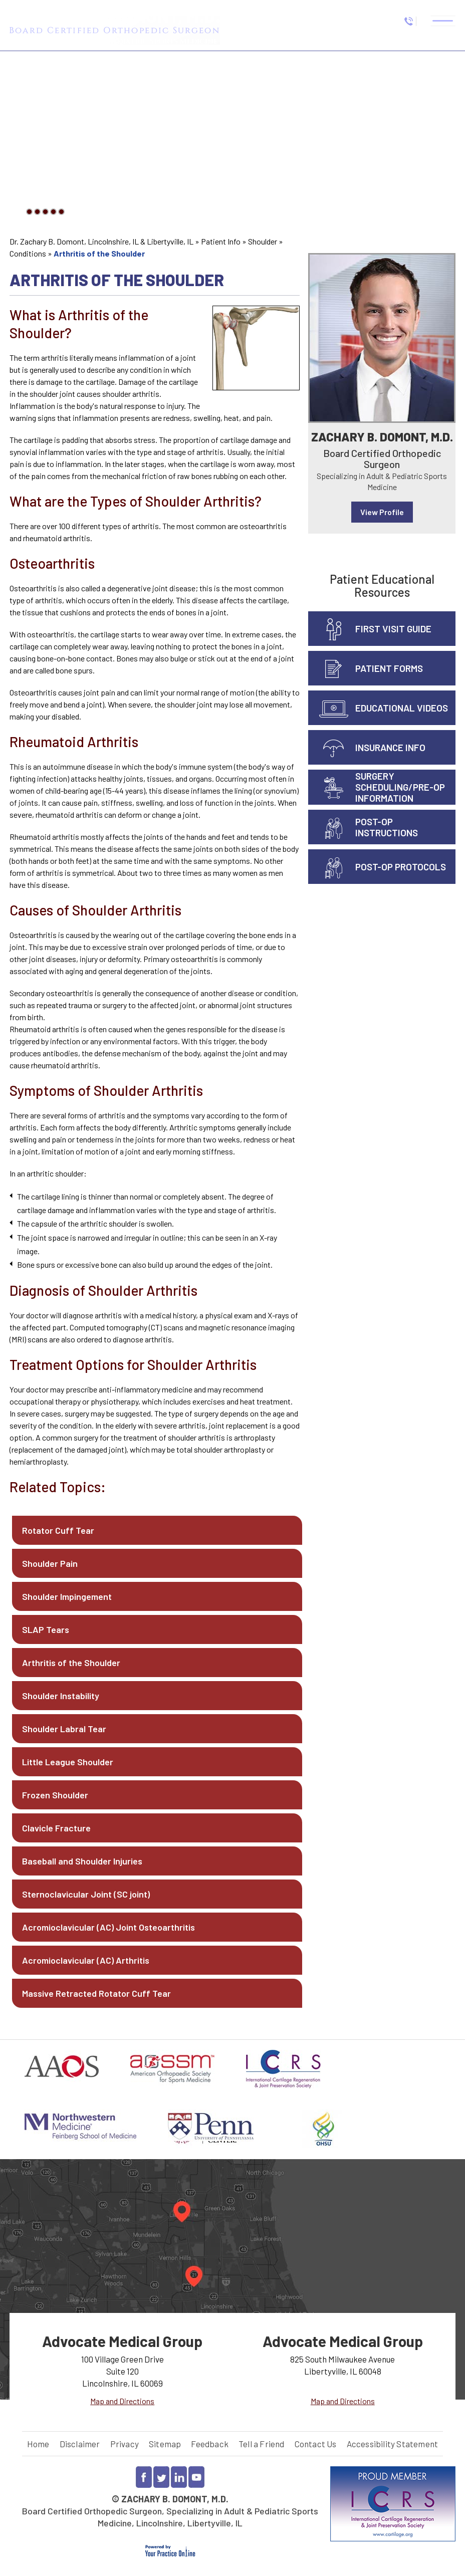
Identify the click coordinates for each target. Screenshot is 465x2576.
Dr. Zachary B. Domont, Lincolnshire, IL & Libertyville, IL (101, 241)
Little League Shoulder (67, 1761)
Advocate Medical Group (122, 2341)
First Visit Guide (393, 628)
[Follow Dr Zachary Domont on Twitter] (161, 2477)
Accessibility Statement (392, 2444)
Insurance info (390, 747)
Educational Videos (401, 708)
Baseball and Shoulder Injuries (82, 1860)
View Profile (382, 512)
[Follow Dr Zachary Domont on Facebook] (144, 2477)
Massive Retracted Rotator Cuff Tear (96, 1993)
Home (38, 2444)
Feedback (209, 2444)
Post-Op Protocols (400, 866)
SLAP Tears (45, 1629)
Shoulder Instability (60, 1695)
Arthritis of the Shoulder (71, 1662)
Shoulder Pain (50, 1563)
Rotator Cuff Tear (58, 1530)
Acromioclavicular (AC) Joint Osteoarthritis (108, 1927)
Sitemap (165, 2444)
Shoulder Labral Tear (64, 1728)
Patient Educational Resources (382, 585)
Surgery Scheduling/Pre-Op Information (400, 787)
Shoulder (262, 241)
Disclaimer (80, 2444)
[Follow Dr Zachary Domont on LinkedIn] (179, 2477)
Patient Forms (389, 668)
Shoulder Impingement (67, 1596)
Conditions (28, 253)
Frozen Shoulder (55, 1794)
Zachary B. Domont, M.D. (382, 436)
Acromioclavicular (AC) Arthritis (85, 1960)
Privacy (124, 2444)
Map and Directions (122, 2401)
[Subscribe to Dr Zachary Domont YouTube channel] (196, 2477)
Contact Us (316, 2444)
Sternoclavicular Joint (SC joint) (86, 1894)
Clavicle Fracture (56, 1827)
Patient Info (221, 241)
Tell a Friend (262, 2444)
